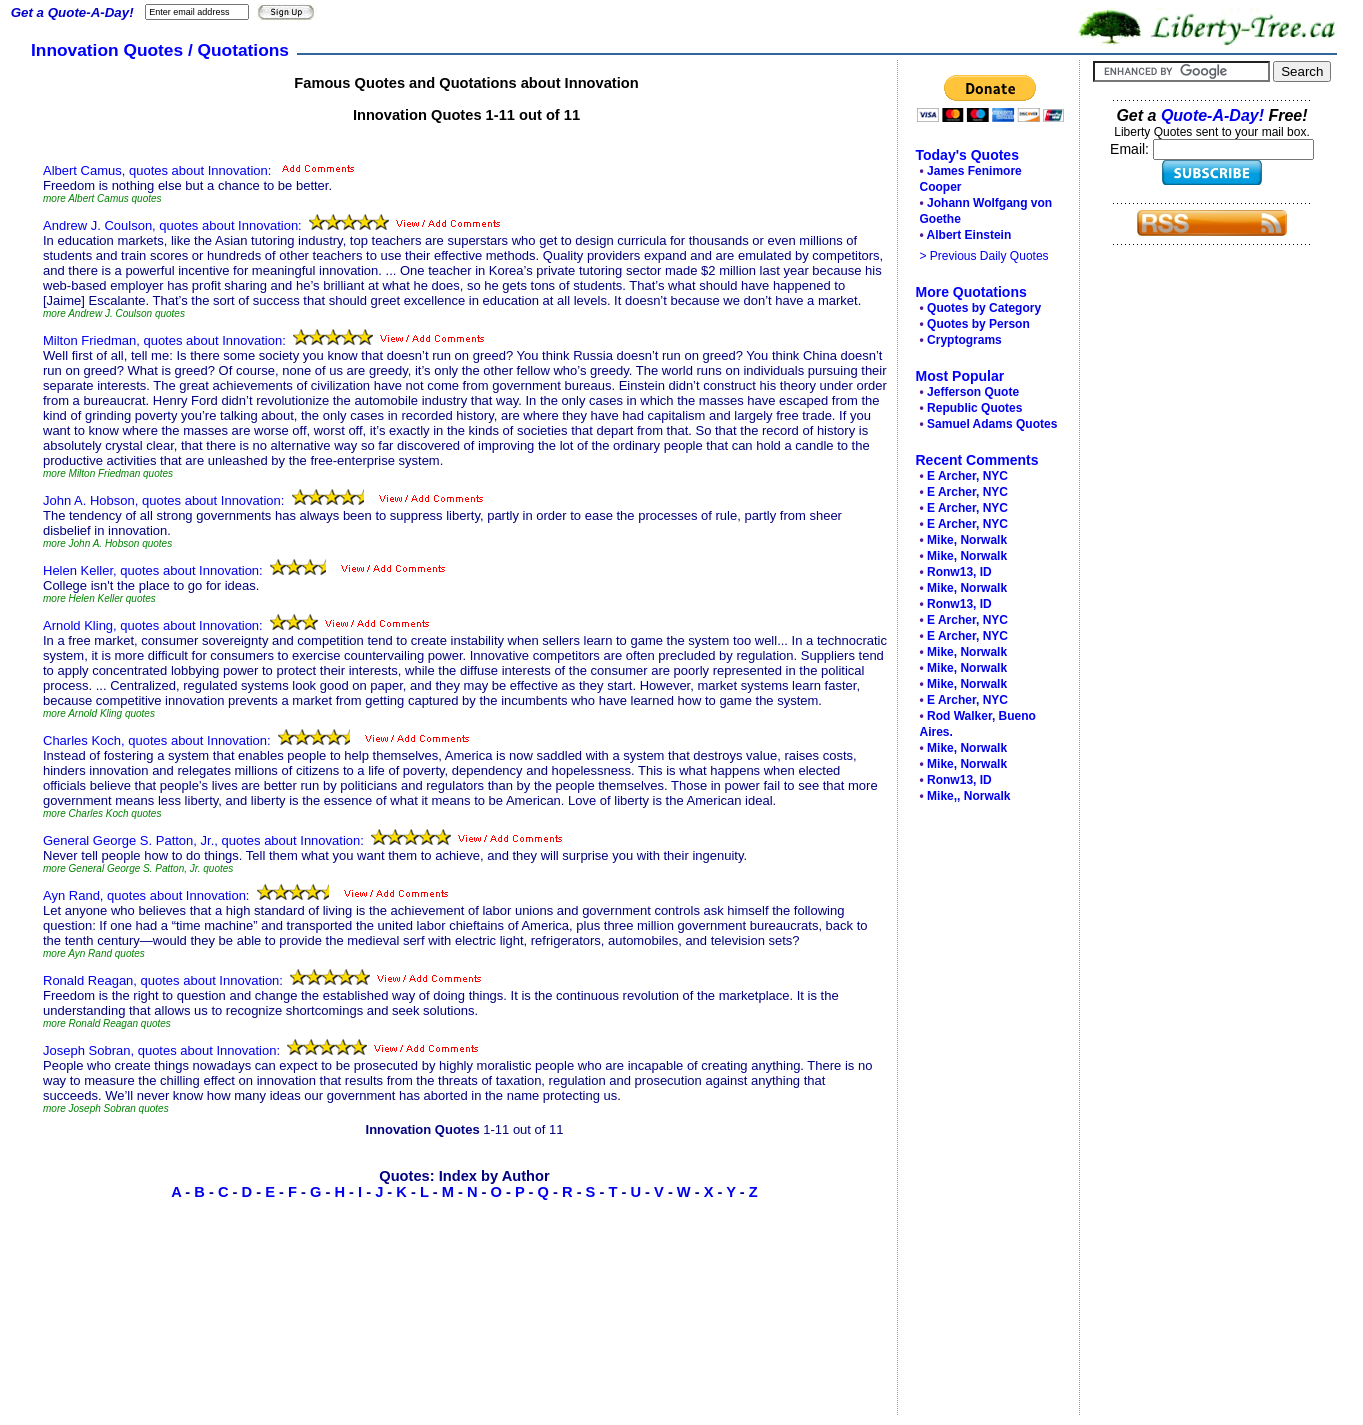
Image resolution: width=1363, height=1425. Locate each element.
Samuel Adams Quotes (992, 424)
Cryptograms (964, 340)
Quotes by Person (978, 324)
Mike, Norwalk (967, 540)
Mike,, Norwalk (968, 796)
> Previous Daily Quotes (984, 256)
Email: (1131, 149)
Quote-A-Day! (1212, 115)
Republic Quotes (974, 408)
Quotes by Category (984, 308)
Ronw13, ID (959, 572)
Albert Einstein (969, 235)
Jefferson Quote (973, 392)
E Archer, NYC (967, 476)
